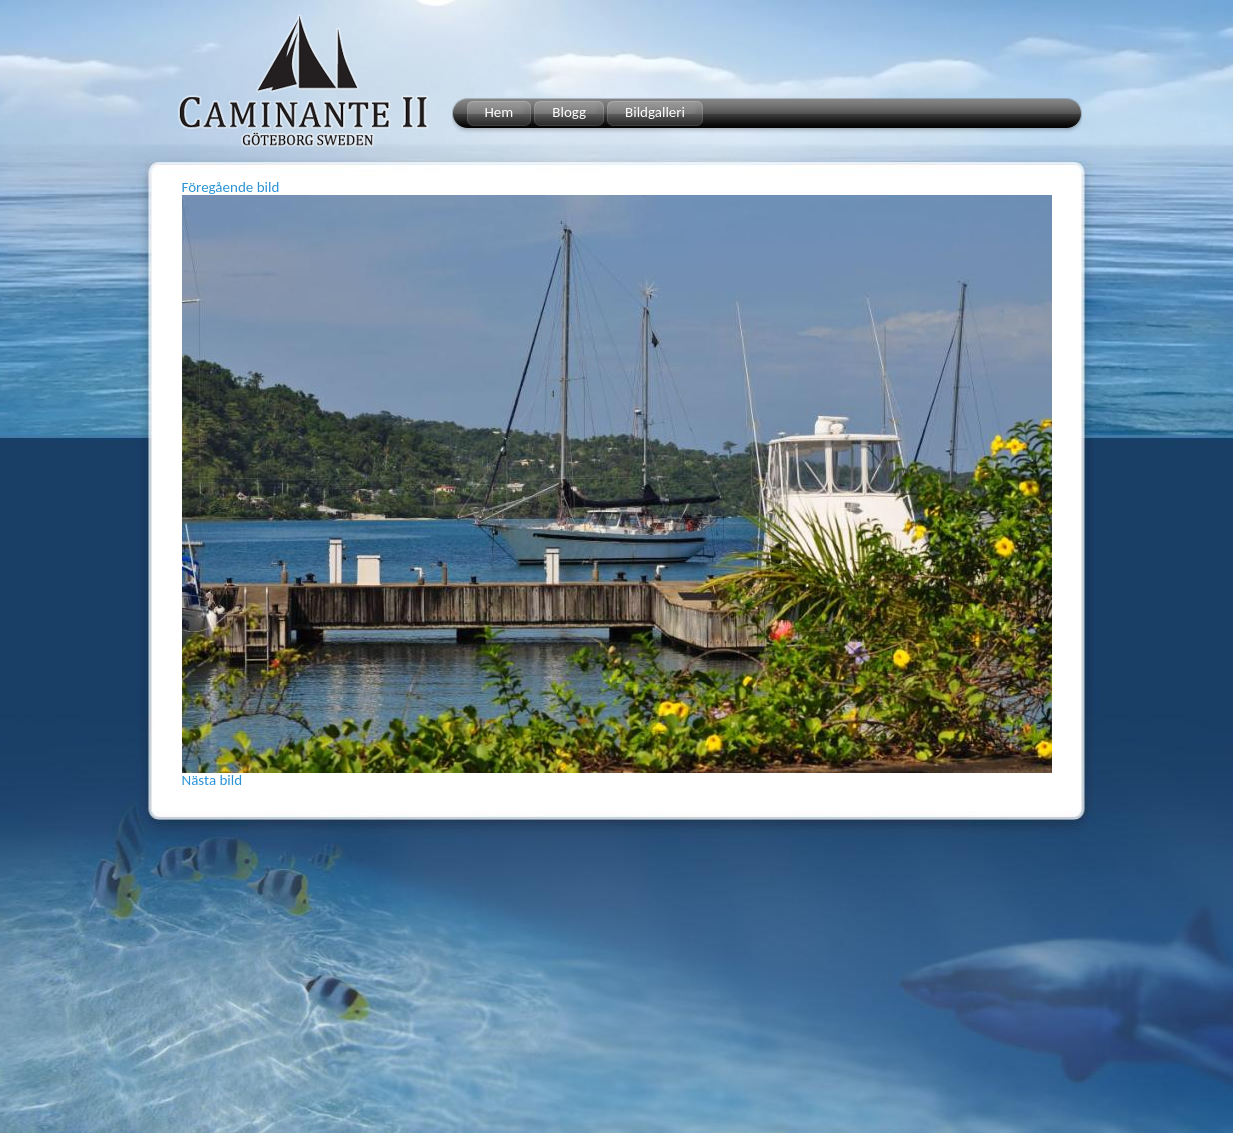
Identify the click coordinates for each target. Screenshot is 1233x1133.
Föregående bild (231, 187)
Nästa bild (212, 780)
